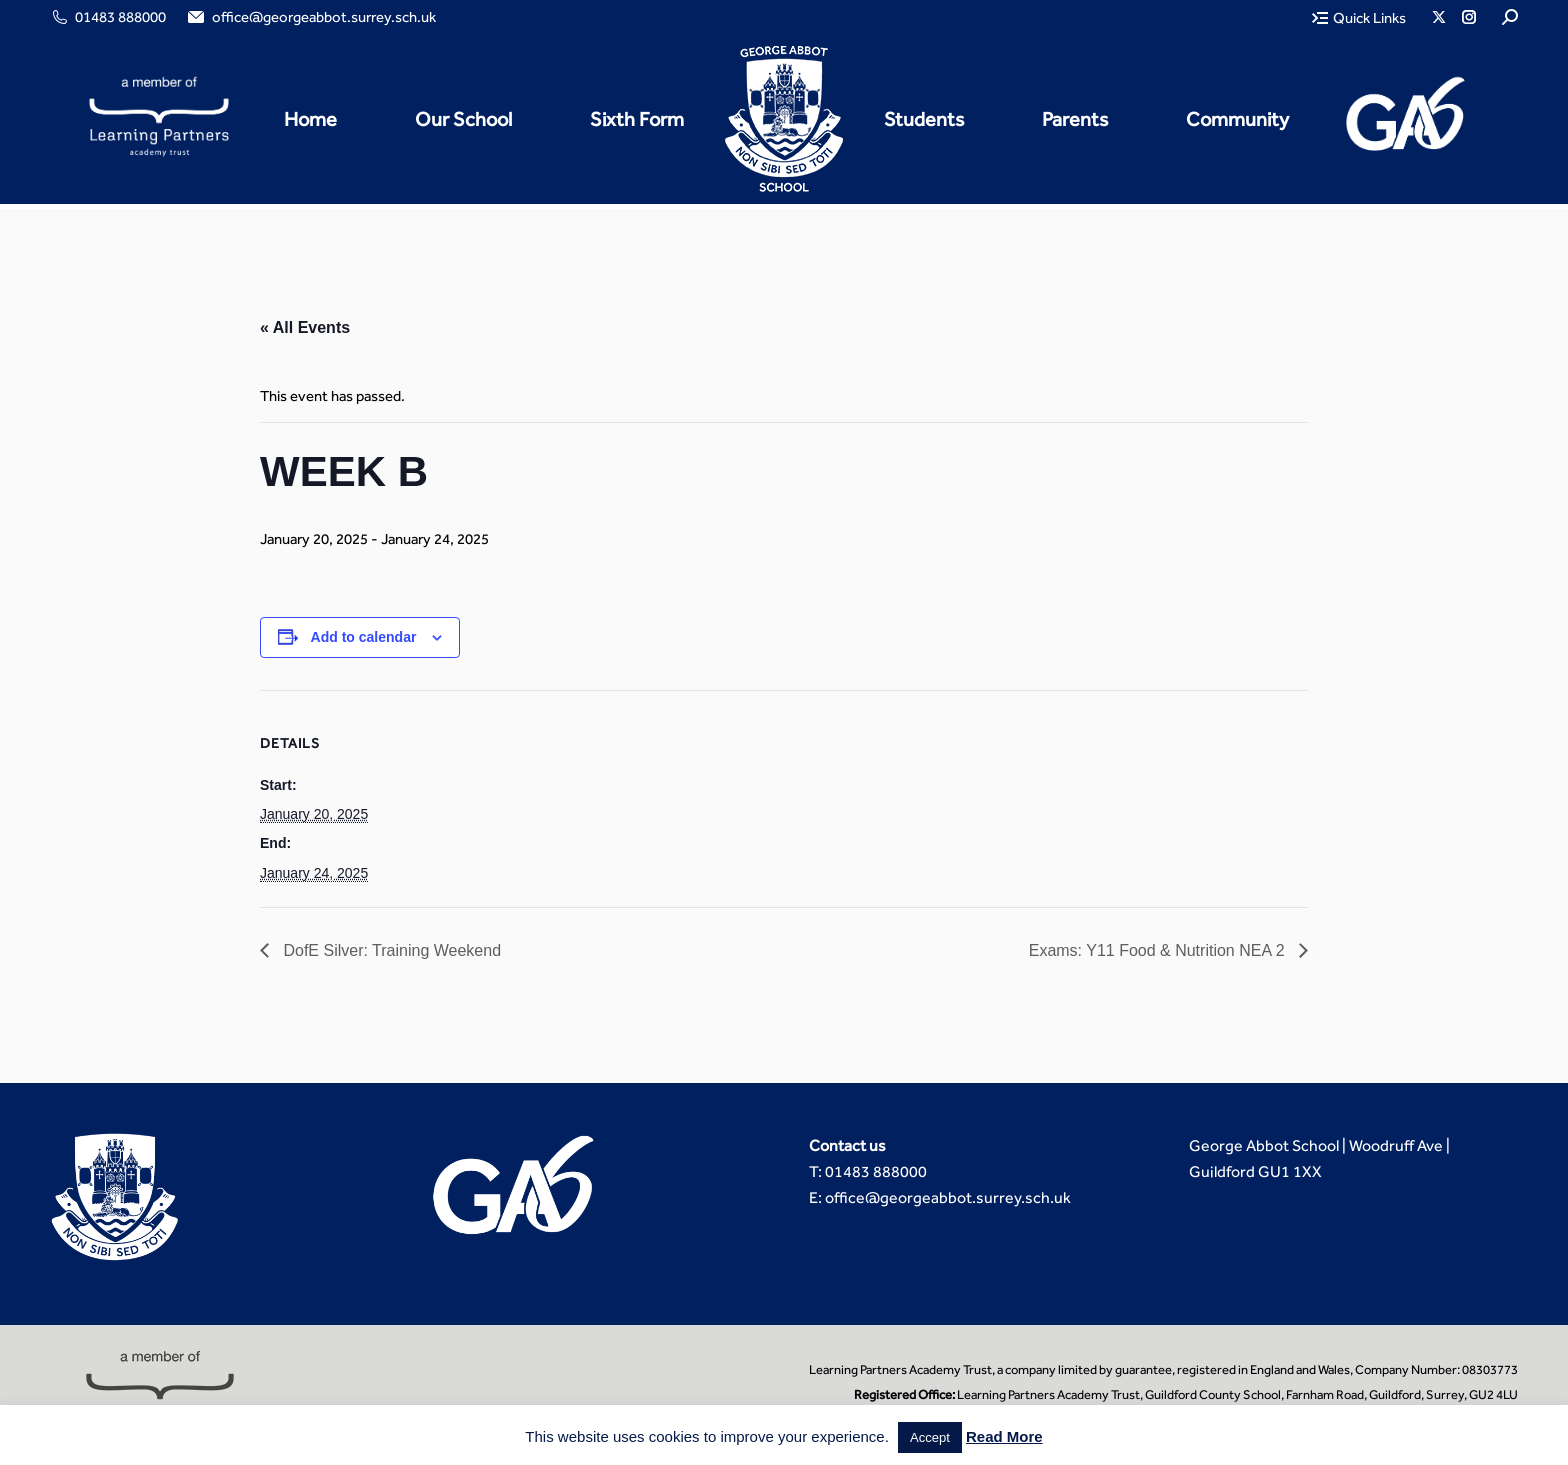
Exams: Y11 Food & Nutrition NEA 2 (1159, 950)
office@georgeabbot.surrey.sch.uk (310, 17)
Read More (1004, 1436)
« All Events (305, 327)
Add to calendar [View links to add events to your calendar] (364, 637)
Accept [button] (930, 1437)
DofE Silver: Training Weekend (390, 950)
